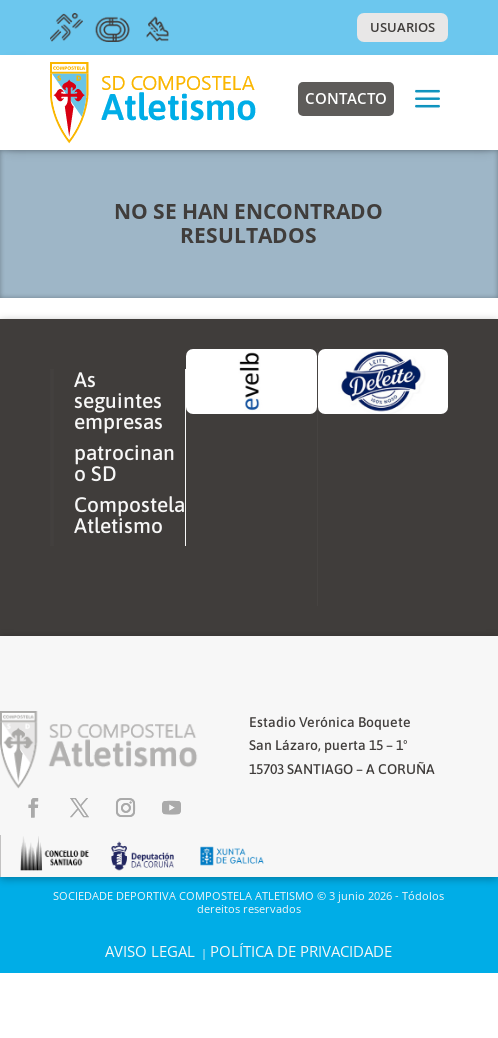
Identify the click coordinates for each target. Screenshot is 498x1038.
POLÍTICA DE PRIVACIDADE (301, 951)
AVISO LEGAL (150, 951)
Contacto (346, 98)
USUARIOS (402, 27)
